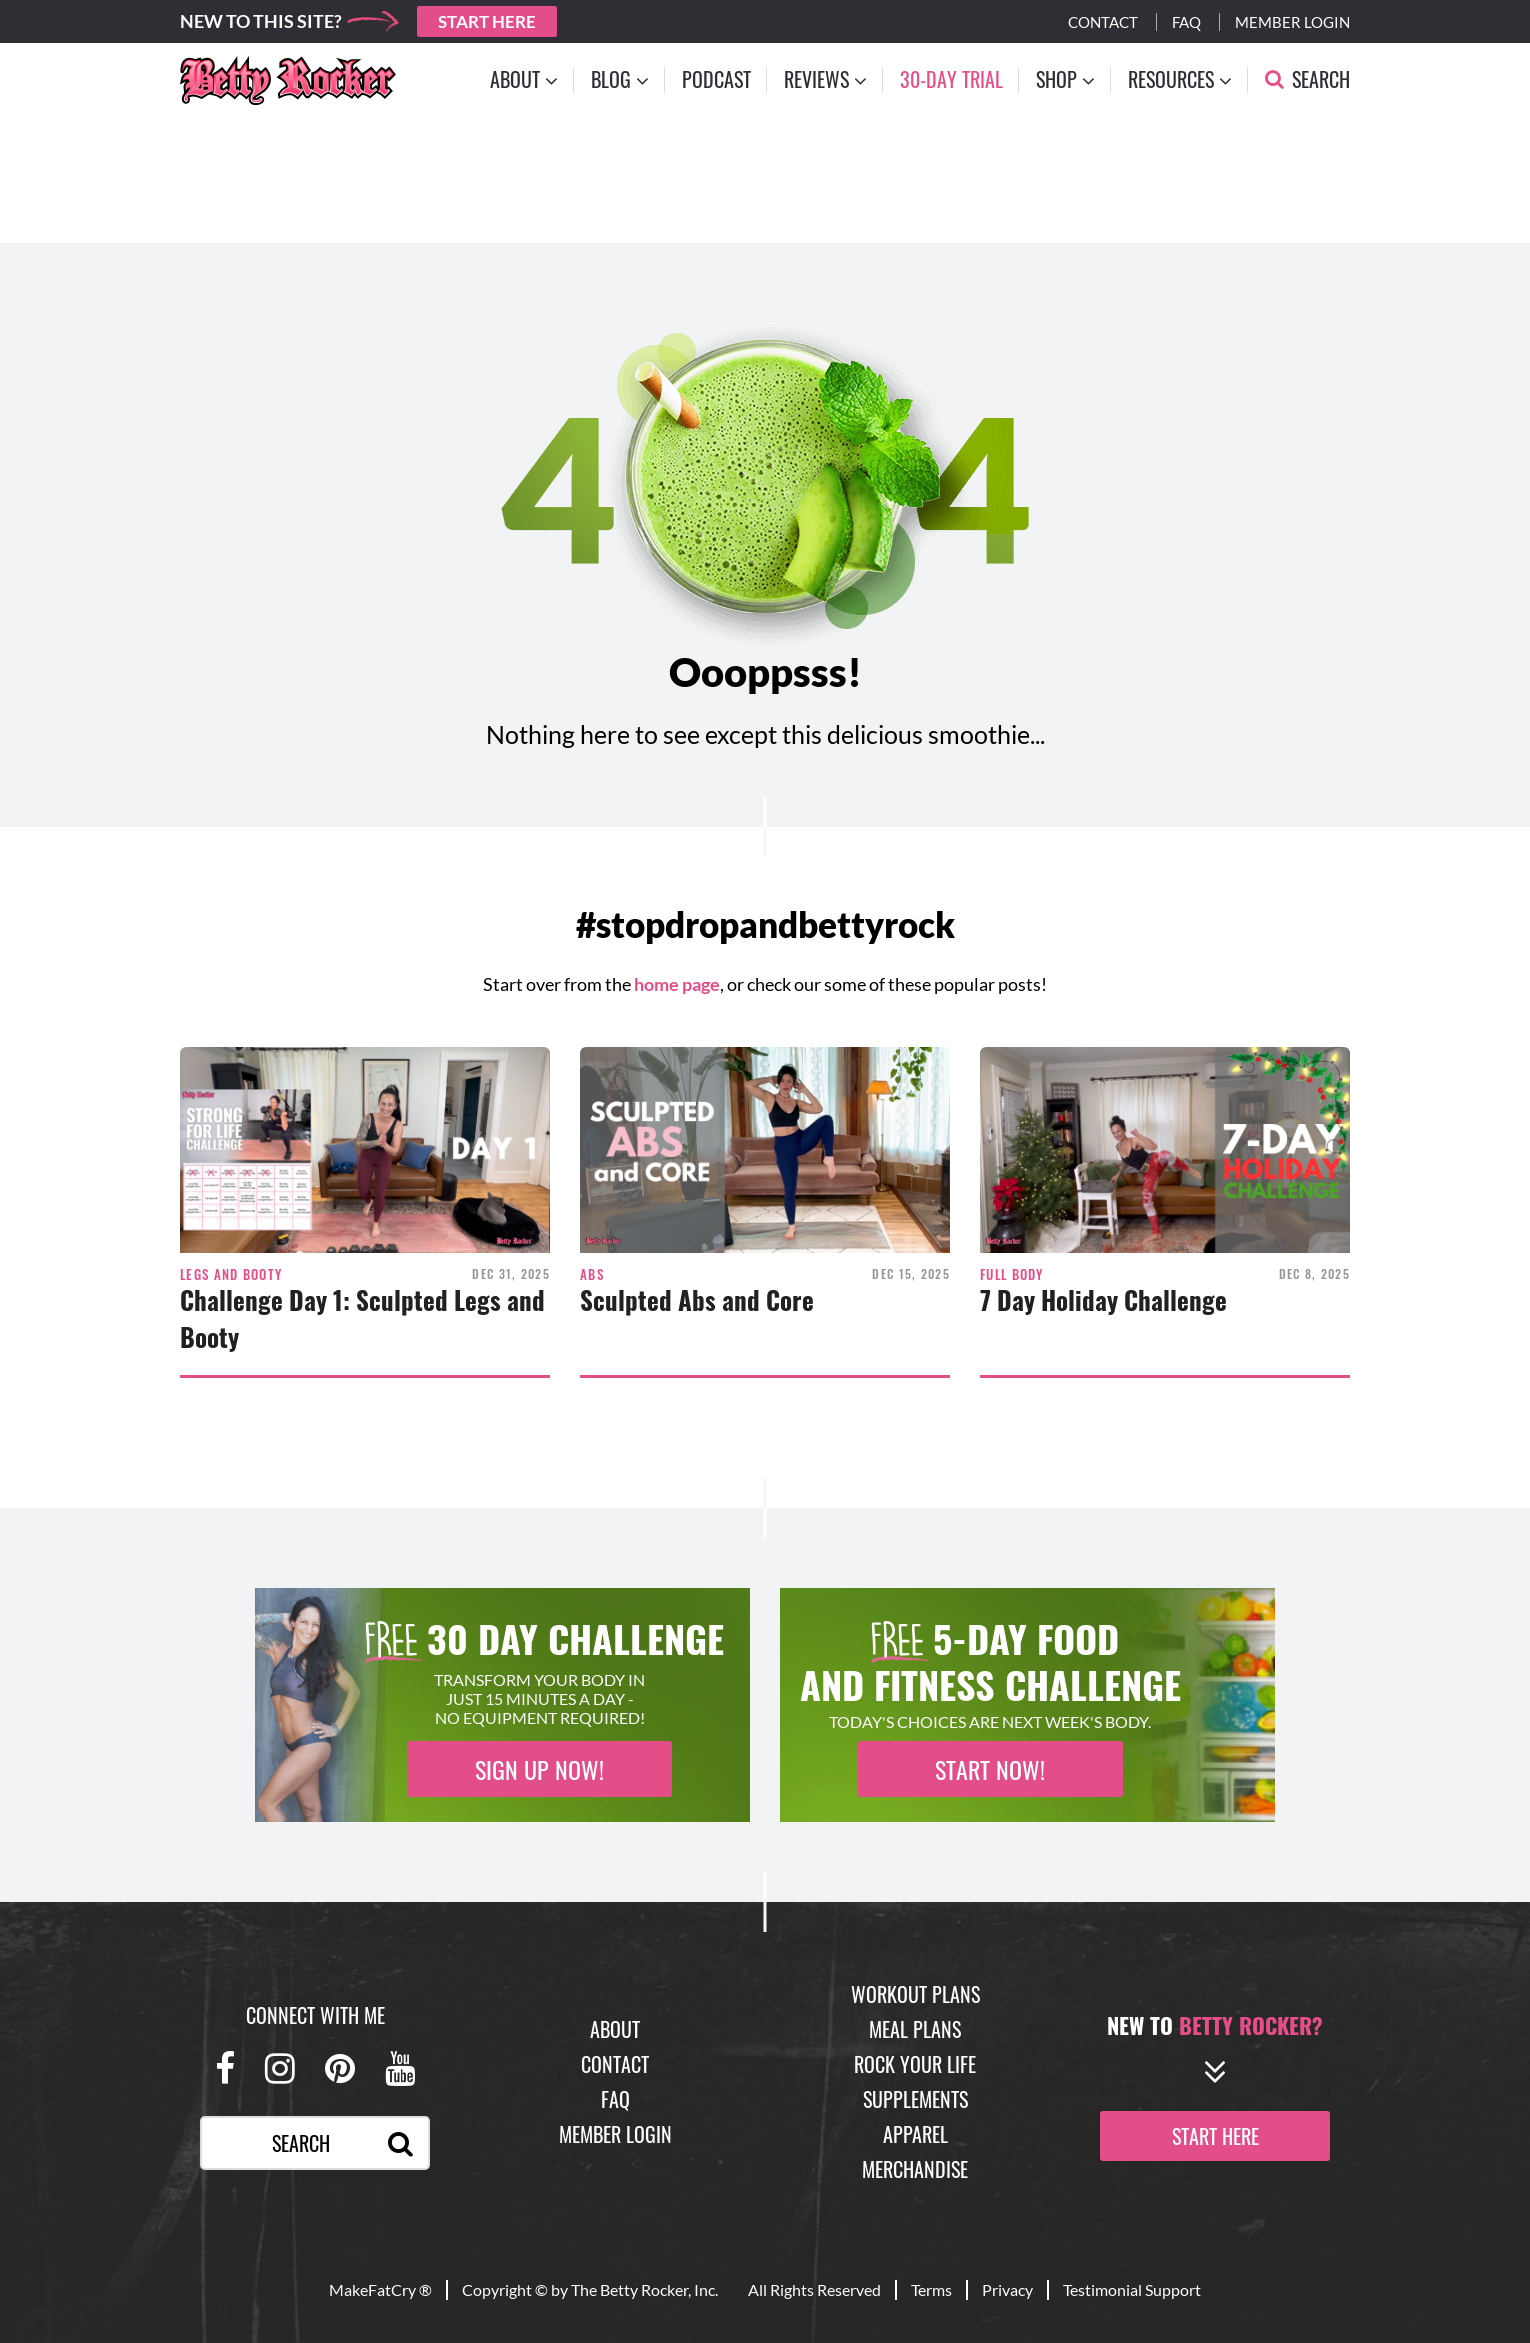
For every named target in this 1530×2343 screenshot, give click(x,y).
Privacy (1007, 2289)
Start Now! (990, 1769)
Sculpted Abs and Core (697, 1299)
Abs (592, 1274)
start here (1215, 2136)
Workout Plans (915, 1994)
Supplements (915, 2099)
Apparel (915, 2134)
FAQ (615, 2099)
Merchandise (915, 2169)
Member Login (1292, 22)
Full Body (1012, 1274)
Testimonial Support (1132, 2289)
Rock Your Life (915, 2064)
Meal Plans (915, 2029)
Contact (1103, 22)
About (615, 2029)
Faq (1186, 22)
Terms (931, 2289)
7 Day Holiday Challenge (1103, 1299)
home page (677, 984)
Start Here (487, 21)
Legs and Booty (231, 1274)
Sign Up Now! (539, 1769)
